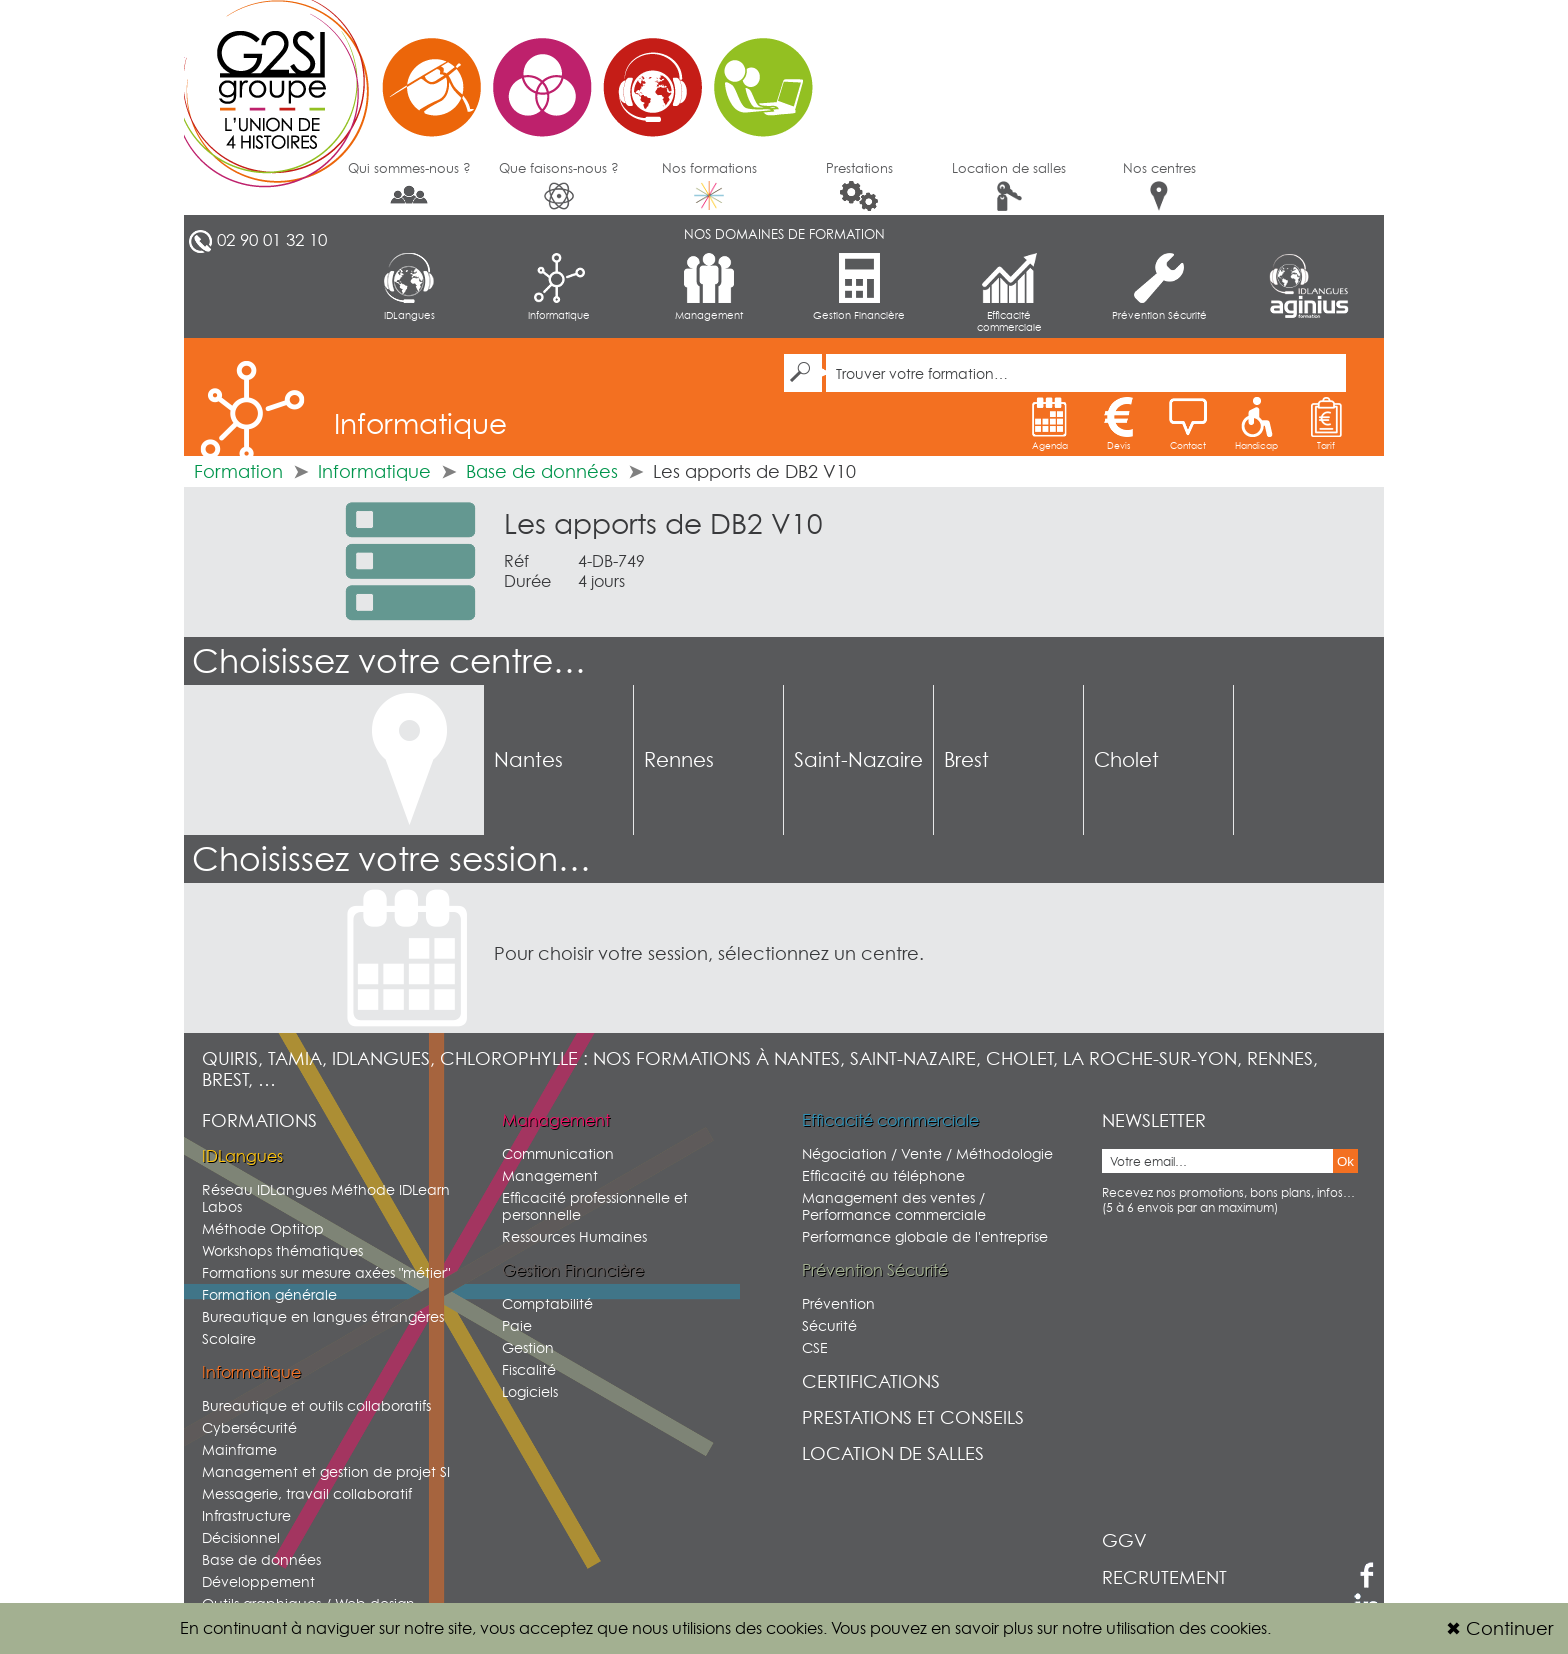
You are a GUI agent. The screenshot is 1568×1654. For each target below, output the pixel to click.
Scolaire (229, 1338)
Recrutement (1164, 1577)
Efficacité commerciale (1009, 293)
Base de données (542, 471)
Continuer (1499, 1628)
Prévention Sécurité (1159, 287)
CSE (815, 1347)
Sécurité (829, 1325)
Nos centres (1159, 185)
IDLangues (409, 287)
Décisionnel (241, 1537)
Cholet (1126, 760)
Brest (966, 760)
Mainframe (239, 1449)
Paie (517, 1325)
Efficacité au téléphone (883, 1175)
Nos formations (709, 185)
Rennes (679, 760)
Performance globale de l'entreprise (925, 1236)
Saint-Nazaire (858, 760)
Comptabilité (547, 1303)
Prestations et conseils (913, 1417)
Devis (1119, 424)
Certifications (871, 1381)
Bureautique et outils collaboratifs (316, 1405)
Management (709, 287)
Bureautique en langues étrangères (323, 1316)
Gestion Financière (859, 287)
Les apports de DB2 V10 (663, 524)
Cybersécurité (249, 1427)
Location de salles (1009, 185)
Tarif (1326, 424)
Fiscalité (529, 1369)
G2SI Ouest (509, 75)
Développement (258, 1581)
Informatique (559, 287)
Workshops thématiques (282, 1250)
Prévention (838, 1303)
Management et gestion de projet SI (326, 1471)
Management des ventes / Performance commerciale (894, 1206)
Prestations (859, 185)
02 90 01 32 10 (272, 240)
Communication (558, 1153)
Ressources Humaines (574, 1236)
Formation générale (269, 1294)
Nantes (528, 760)
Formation (238, 471)
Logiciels (530, 1391)
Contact (1188, 424)
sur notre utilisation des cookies (1152, 1628)
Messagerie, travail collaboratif (307, 1493)
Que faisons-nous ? (559, 185)
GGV (1124, 1540)
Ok (1345, 1161)
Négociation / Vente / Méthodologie (927, 1153)
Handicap (1256, 424)
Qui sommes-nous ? (409, 184)
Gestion (528, 1347)
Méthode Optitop (263, 1228)
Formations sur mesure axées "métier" (326, 1272)
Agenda (1050, 424)
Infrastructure (246, 1515)
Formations (259, 1120)
